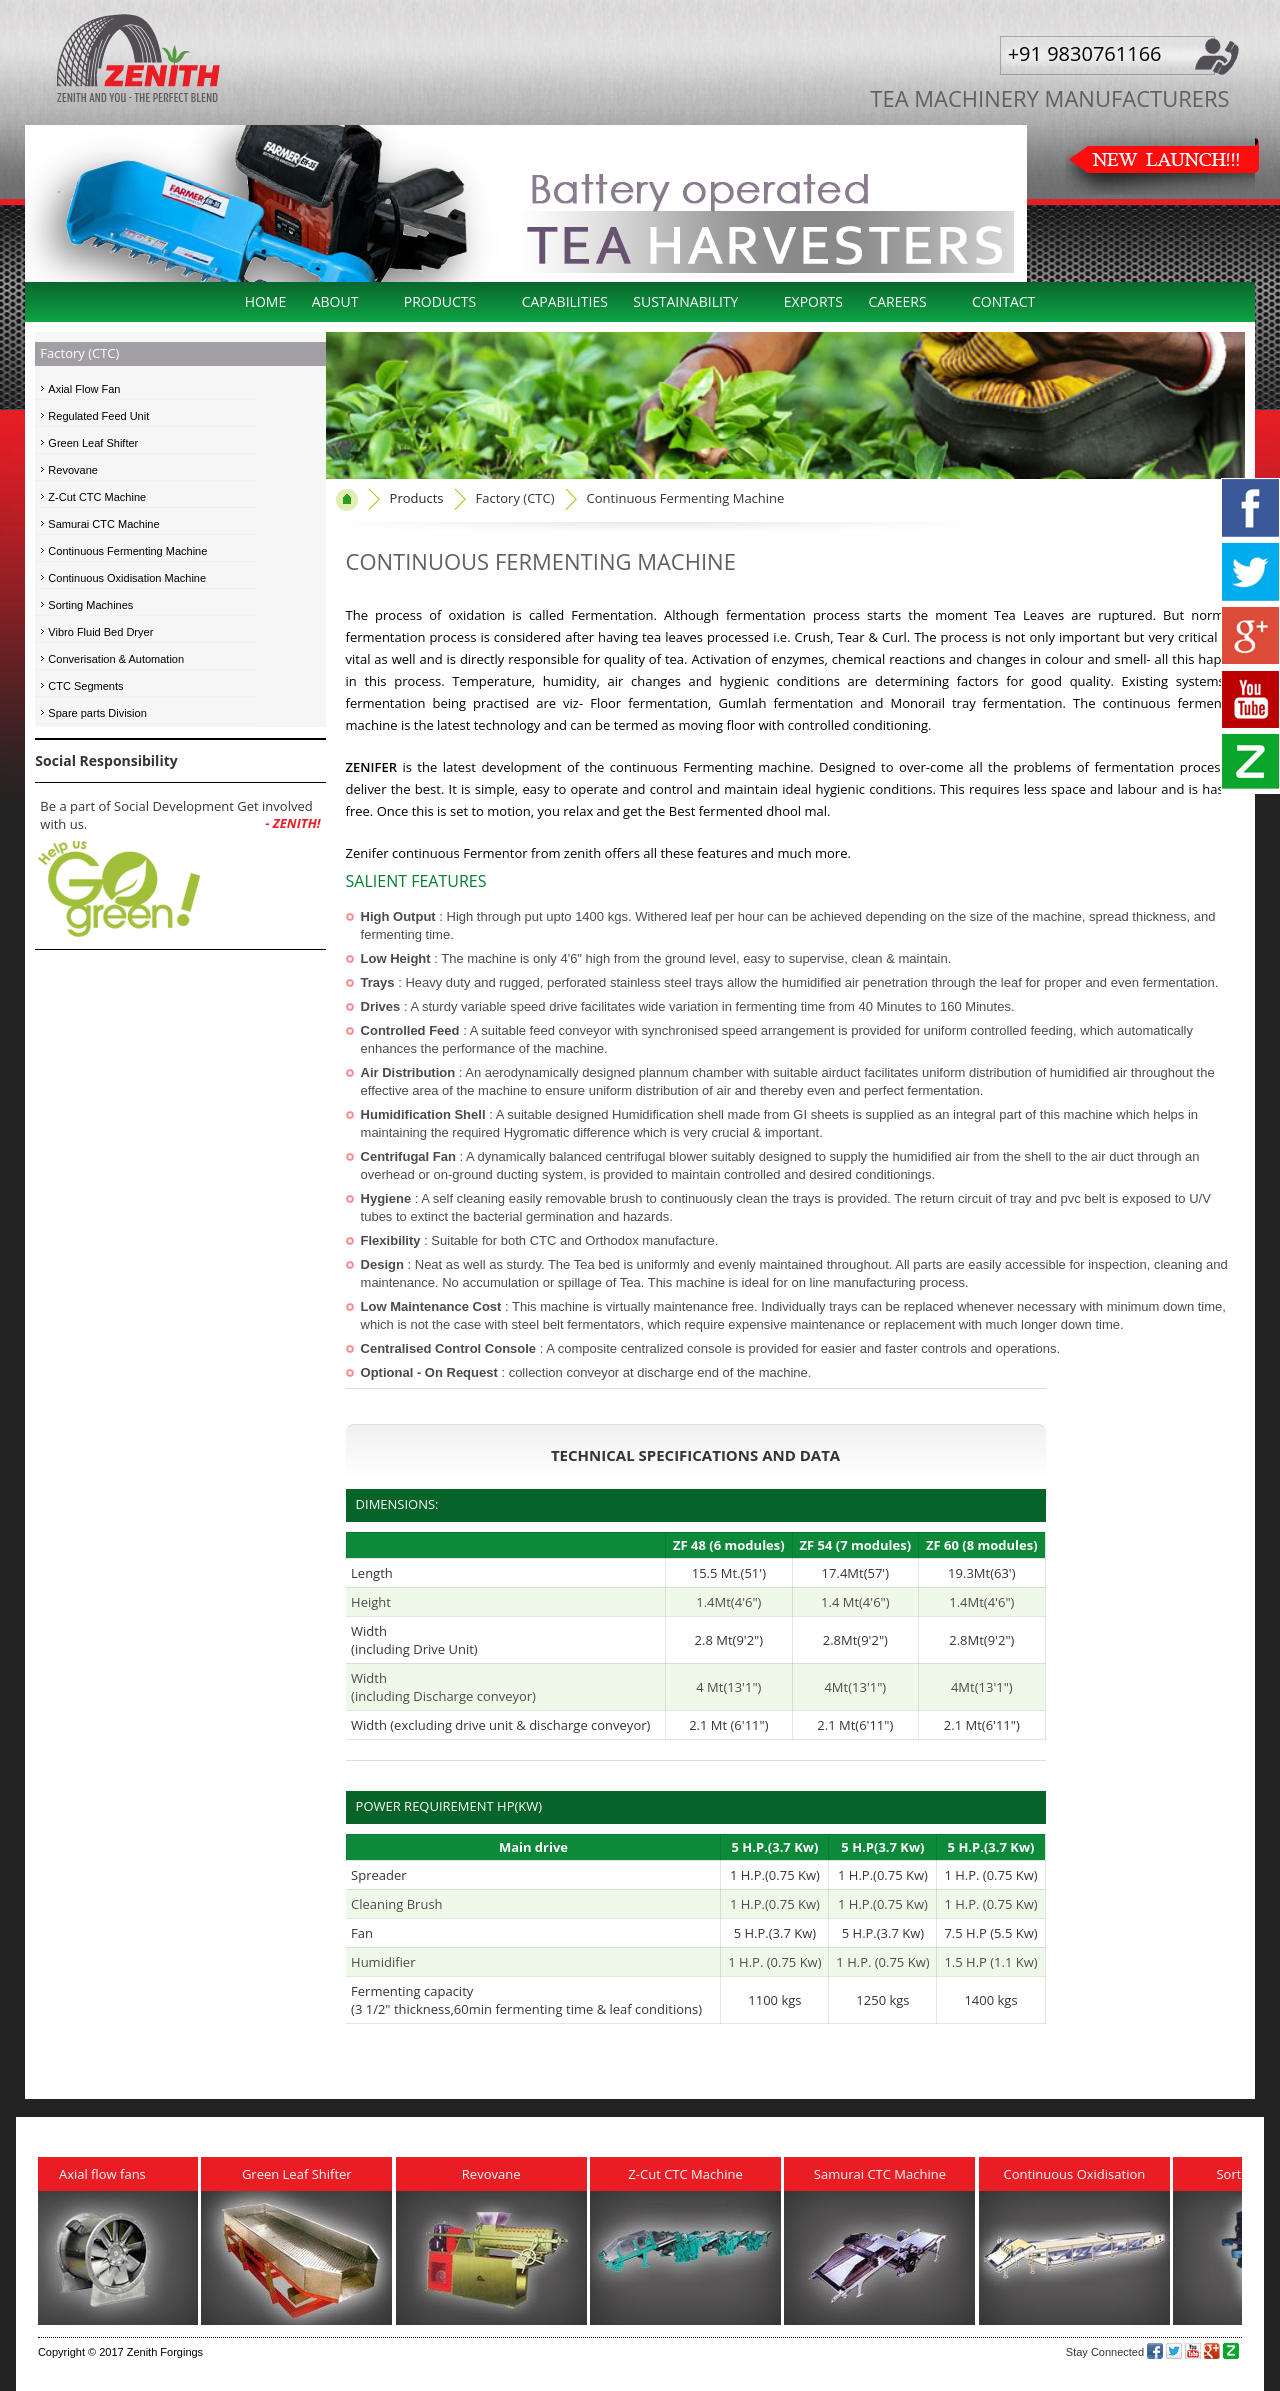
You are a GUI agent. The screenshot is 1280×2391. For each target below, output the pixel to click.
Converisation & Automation (116, 659)
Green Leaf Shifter (93, 443)
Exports (813, 301)
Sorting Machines (90, 605)
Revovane (73, 470)
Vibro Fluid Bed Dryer (100, 632)
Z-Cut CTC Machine (97, 497)
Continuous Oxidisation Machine (127, 578)
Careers (897, 301)
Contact (1003, 301)
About (335, 301)
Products (440, 301)
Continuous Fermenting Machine (127, 551)
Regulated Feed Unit (98, 416)
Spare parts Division (97, 713)
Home (266, 301)
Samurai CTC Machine (103, 524)
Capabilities (565, 301)
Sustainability (685, 301)
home (347, 500)
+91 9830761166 (1085, 53)
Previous (39, 188)
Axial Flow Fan (84, 389)
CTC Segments (85, 686)
